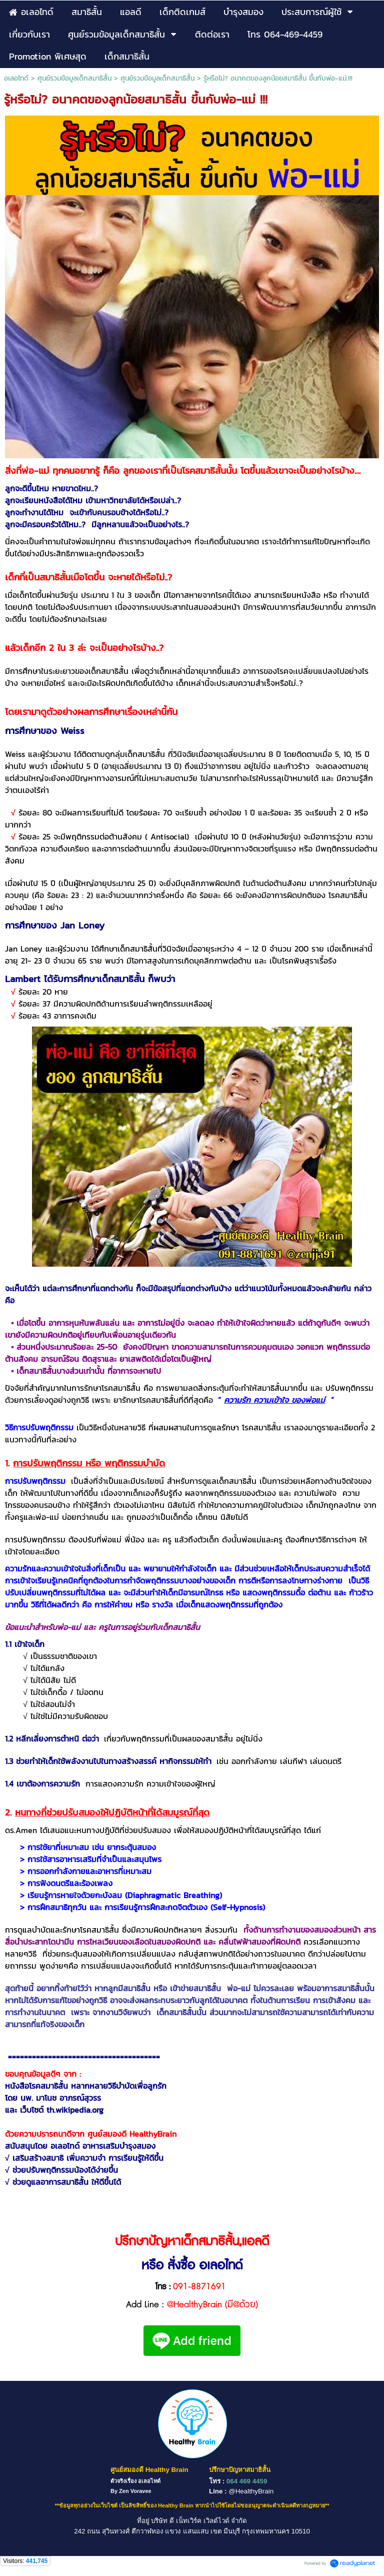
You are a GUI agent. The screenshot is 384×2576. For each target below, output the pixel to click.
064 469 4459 (247, 2481)
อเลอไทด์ (16, 78)
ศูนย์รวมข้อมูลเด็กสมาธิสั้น (75, 78)
